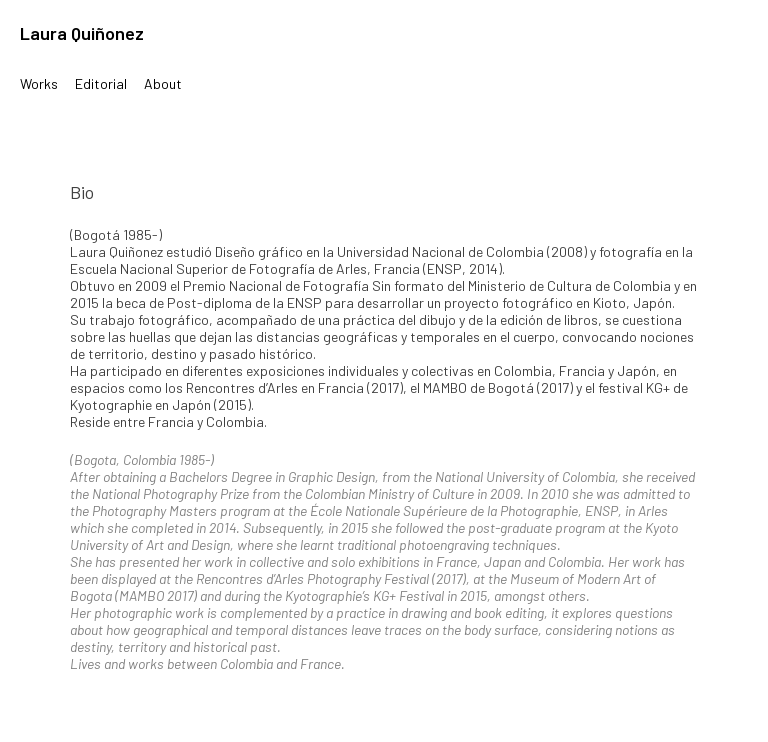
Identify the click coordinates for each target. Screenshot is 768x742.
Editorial (101, 83)
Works (39, 83)
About (163, 83)
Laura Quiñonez (82, 33)
